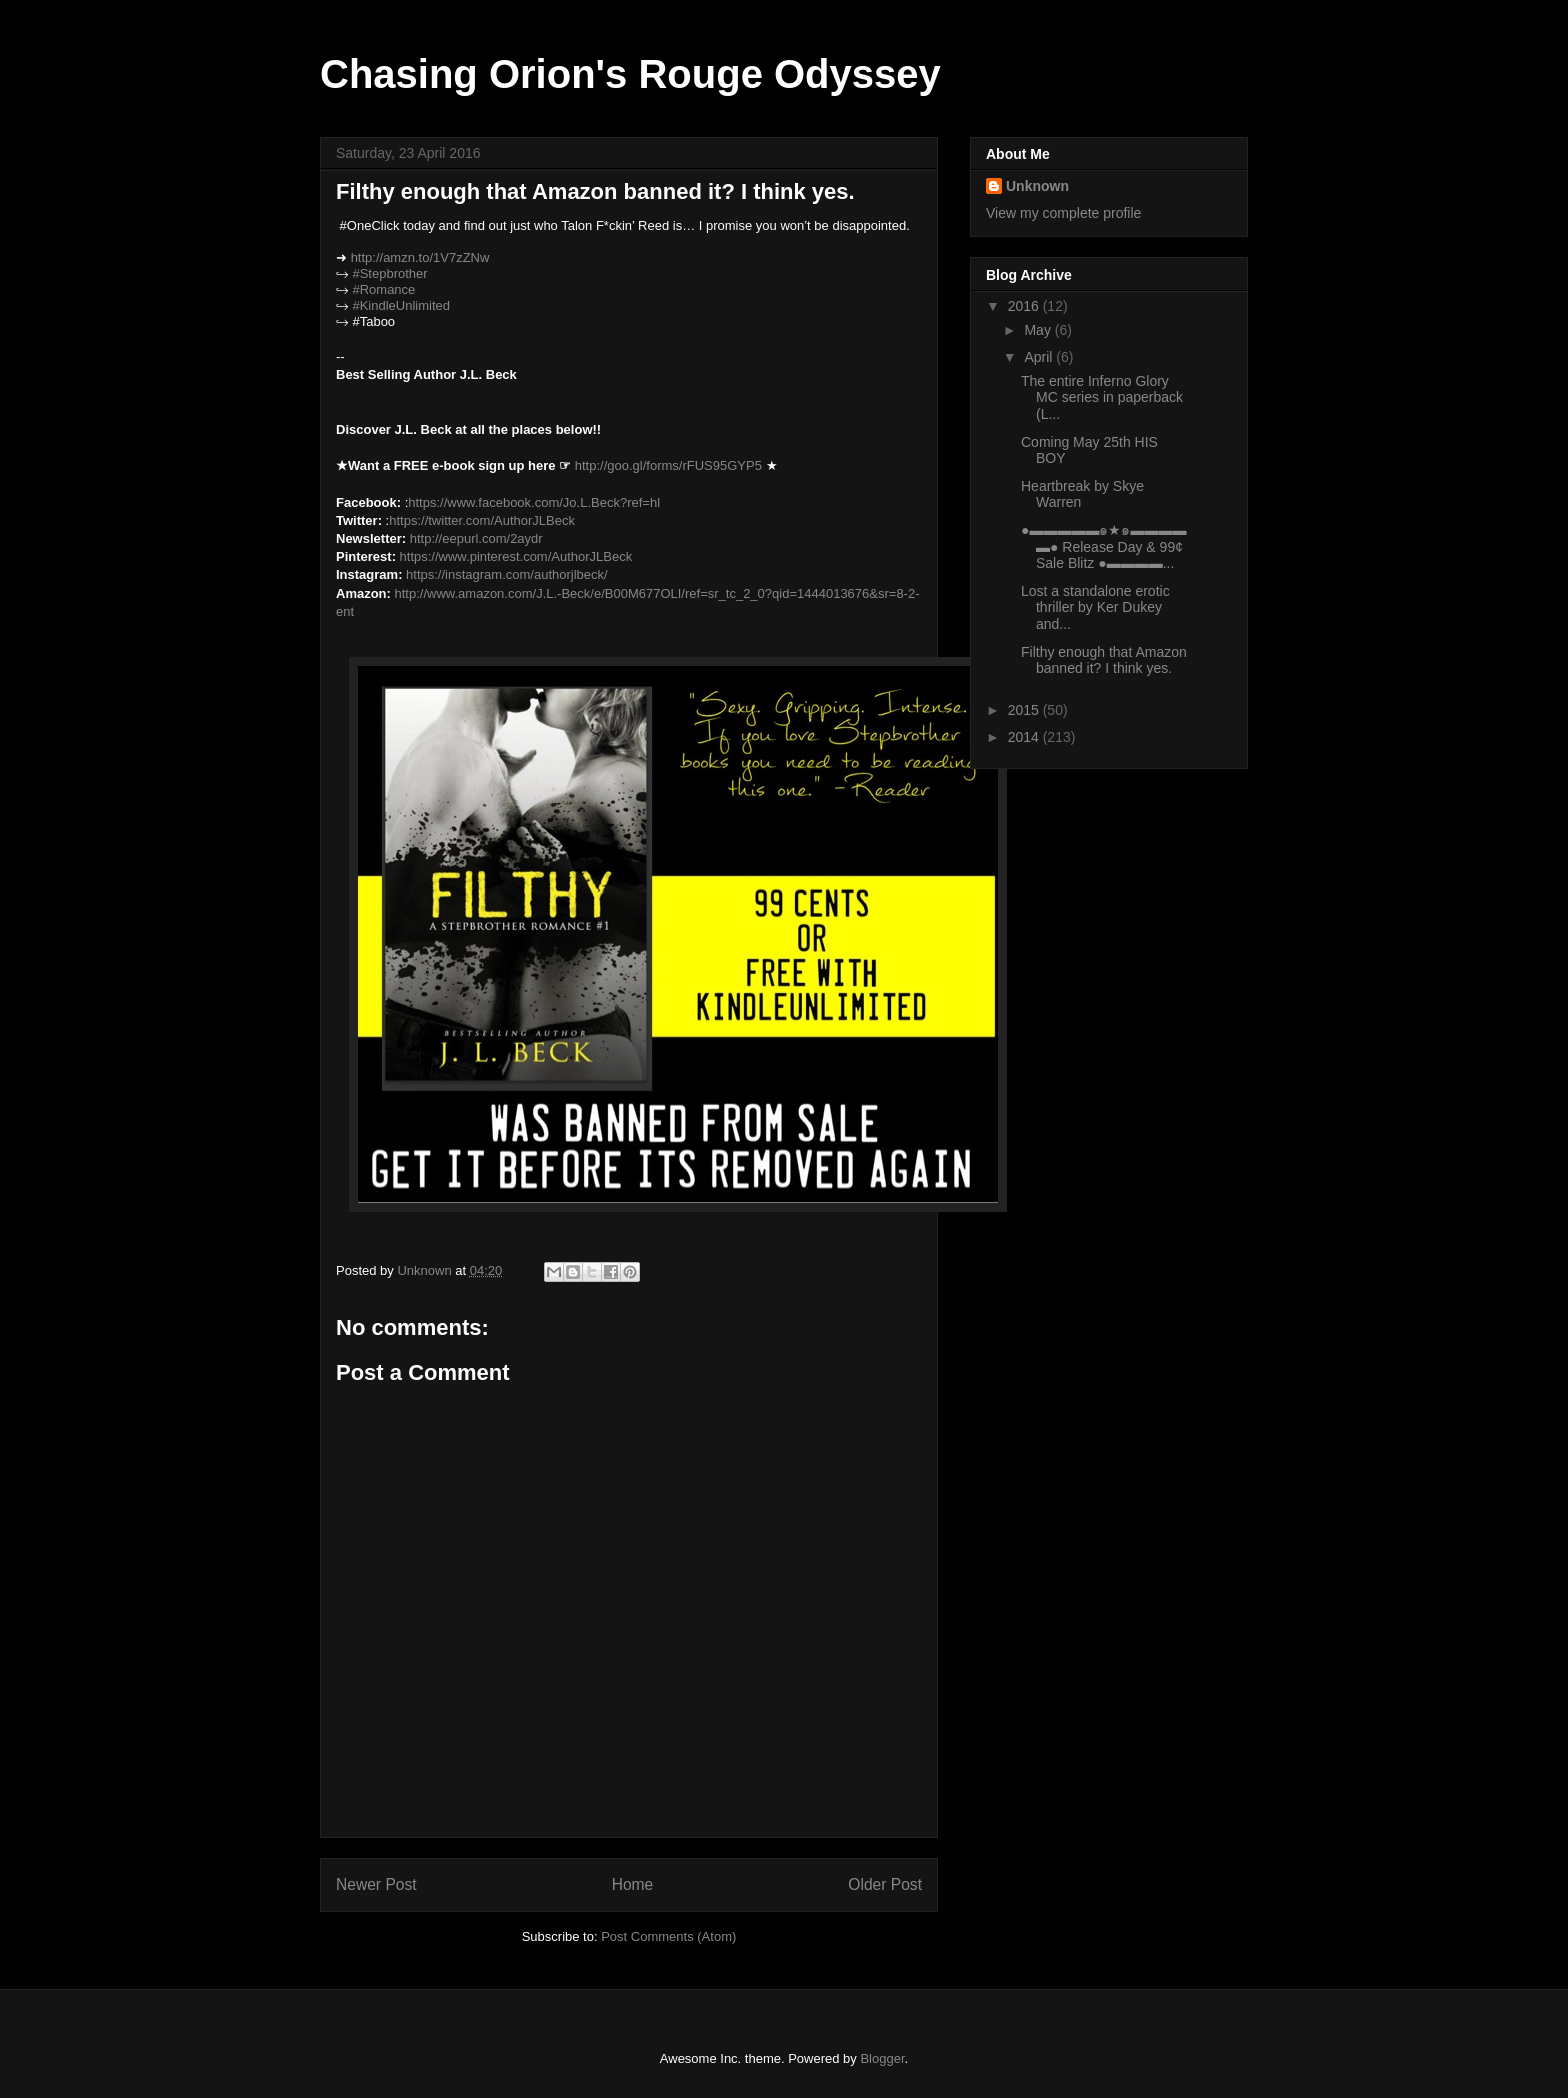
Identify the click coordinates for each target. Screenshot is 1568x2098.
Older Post (885, 1884)
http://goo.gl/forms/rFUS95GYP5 (668, 465)
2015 (1025, 710)
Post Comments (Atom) (668, 1936)
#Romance (383, 289)
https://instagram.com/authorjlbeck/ (507, 574)
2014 (1025, 737)
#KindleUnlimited (401, 305)
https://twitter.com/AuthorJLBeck (482, 520)
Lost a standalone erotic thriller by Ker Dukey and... (1095, 608)
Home (633, 1884)
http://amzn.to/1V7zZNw (420, 257)
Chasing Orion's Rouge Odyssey (630, 74)
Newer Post (376, 1884)
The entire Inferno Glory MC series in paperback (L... (1102, 398)
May (1039, 330)
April (1040, 357)
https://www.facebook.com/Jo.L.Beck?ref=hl (534, 502)
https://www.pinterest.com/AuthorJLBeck (516, 556)
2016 (1025, 306)
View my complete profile (1063, 213)
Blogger (882, 2058)
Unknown (1037, 186)
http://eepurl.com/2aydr (476, 538)
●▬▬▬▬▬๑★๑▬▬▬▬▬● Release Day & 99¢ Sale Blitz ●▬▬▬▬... (1103, 547)
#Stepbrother (389, 273)
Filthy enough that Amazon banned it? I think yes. (1104, 660)
